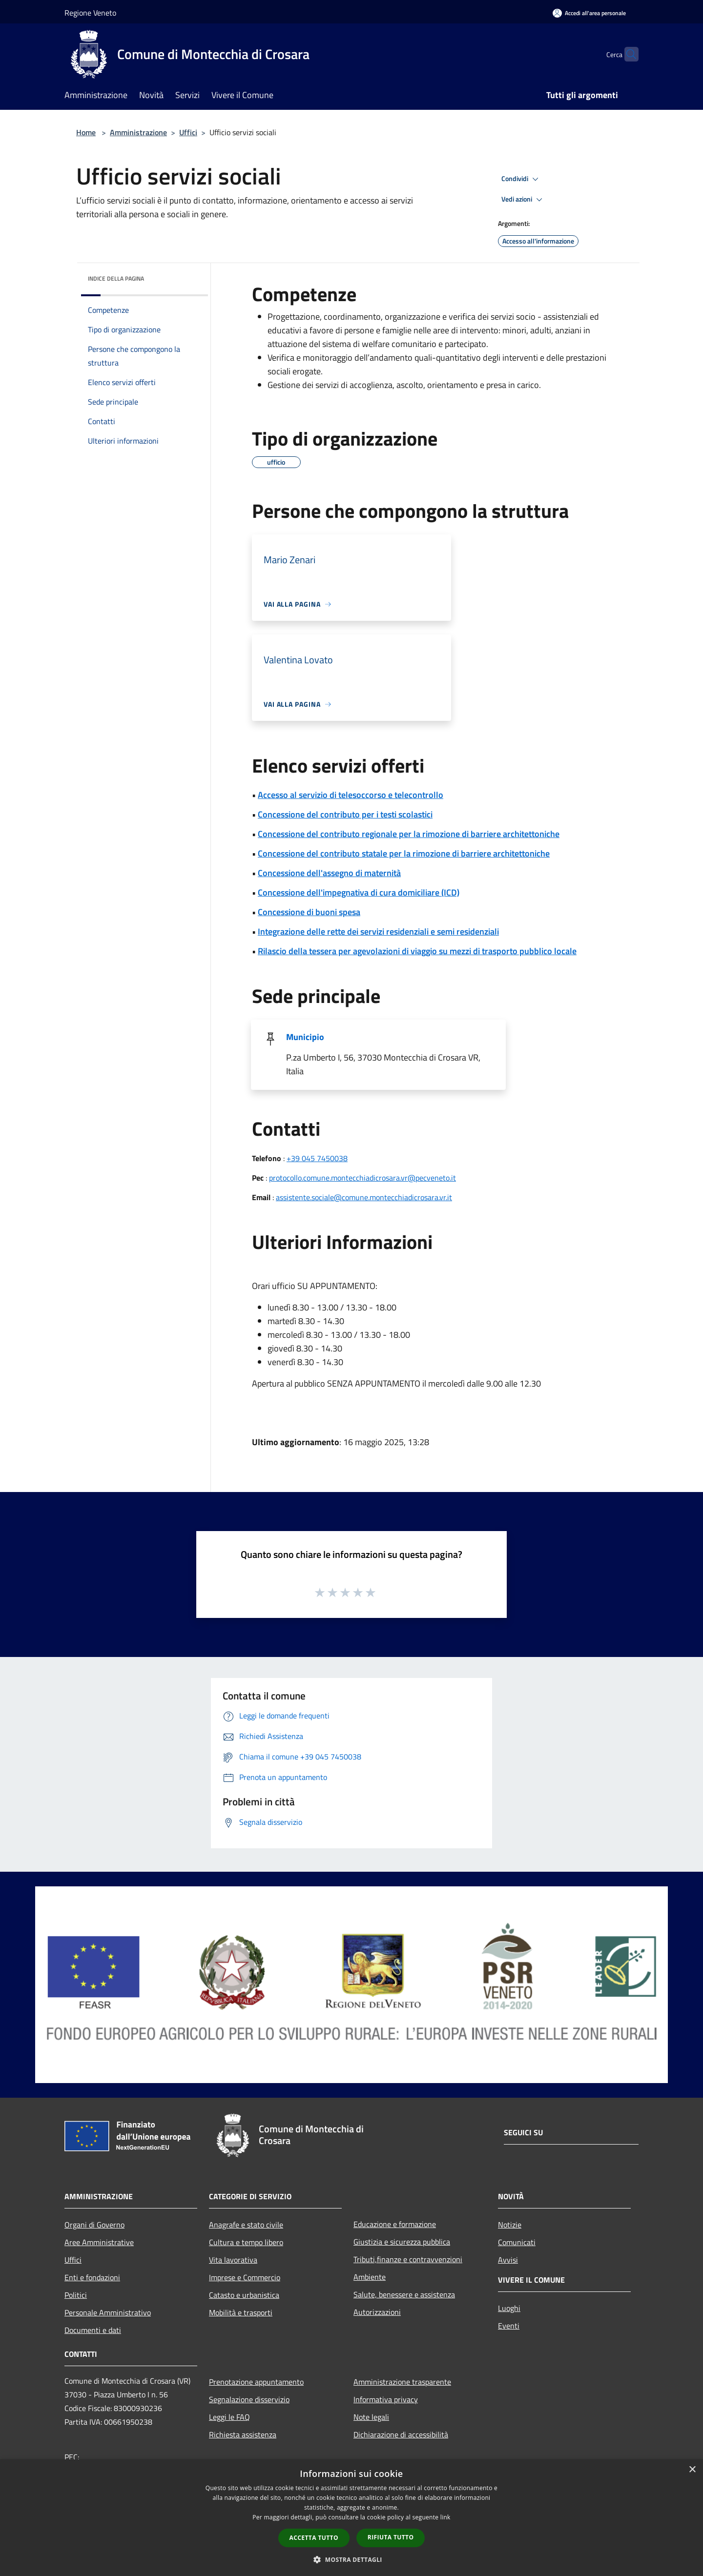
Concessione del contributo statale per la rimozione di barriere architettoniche (404, 853)
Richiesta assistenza (242, 2434)
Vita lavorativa (233, 2260)
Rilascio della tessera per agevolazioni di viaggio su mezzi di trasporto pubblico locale (417, 951)
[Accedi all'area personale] (589, 12)
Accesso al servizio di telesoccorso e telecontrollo (350, 794)
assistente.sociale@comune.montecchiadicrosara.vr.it (364, 1197)
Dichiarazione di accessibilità (400, 2434)
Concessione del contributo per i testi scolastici (345, 814)
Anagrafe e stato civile (246, 2224)
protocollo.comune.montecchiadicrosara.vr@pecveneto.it (362, 1178)
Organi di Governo (94, 2224)
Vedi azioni (523, 199)
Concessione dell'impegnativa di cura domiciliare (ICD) (358, 892)
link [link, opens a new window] (445, 2517)
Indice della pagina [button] (116, 278)
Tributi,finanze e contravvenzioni (407, 2259)
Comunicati (517, 2242)
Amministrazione (138, 132)
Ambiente (369, 2277)
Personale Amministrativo (107, 2312)
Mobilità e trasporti (240, 2312)
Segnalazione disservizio (249, 2399)
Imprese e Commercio (244, 2277)
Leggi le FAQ (229, 2417)
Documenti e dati (92, 2330)
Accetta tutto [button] (313, 2538)
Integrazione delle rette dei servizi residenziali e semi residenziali (378, 931)
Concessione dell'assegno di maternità (329, 872)
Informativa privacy (385, 2399)
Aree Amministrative (99, 2242)
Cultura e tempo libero (246, 2242)
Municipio (305, 1036)
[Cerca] (627, 54)
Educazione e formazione (394, 2224)
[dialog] (351, 2517)
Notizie (509, 2224)
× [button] (692, 2470)
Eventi (508, 2325)
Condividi (521, 179)
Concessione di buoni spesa (309, 912)
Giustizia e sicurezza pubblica (401, 2242)
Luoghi (509, 2308)
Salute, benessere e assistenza (404, 2294)
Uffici (188, 132)
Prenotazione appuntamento (256, 2382)
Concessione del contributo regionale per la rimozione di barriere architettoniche (408, 833)
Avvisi (508, 2260)
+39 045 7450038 (317, 1158)
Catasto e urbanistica (244, 2295)
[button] (351, 2559)
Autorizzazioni (377, 2312)
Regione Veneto (90, 13)
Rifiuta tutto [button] (391, 2537)
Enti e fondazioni (92, 2277)
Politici (75, 2295)
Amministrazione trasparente (402, 2382)
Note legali (371, 2417)
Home (86, 132)
